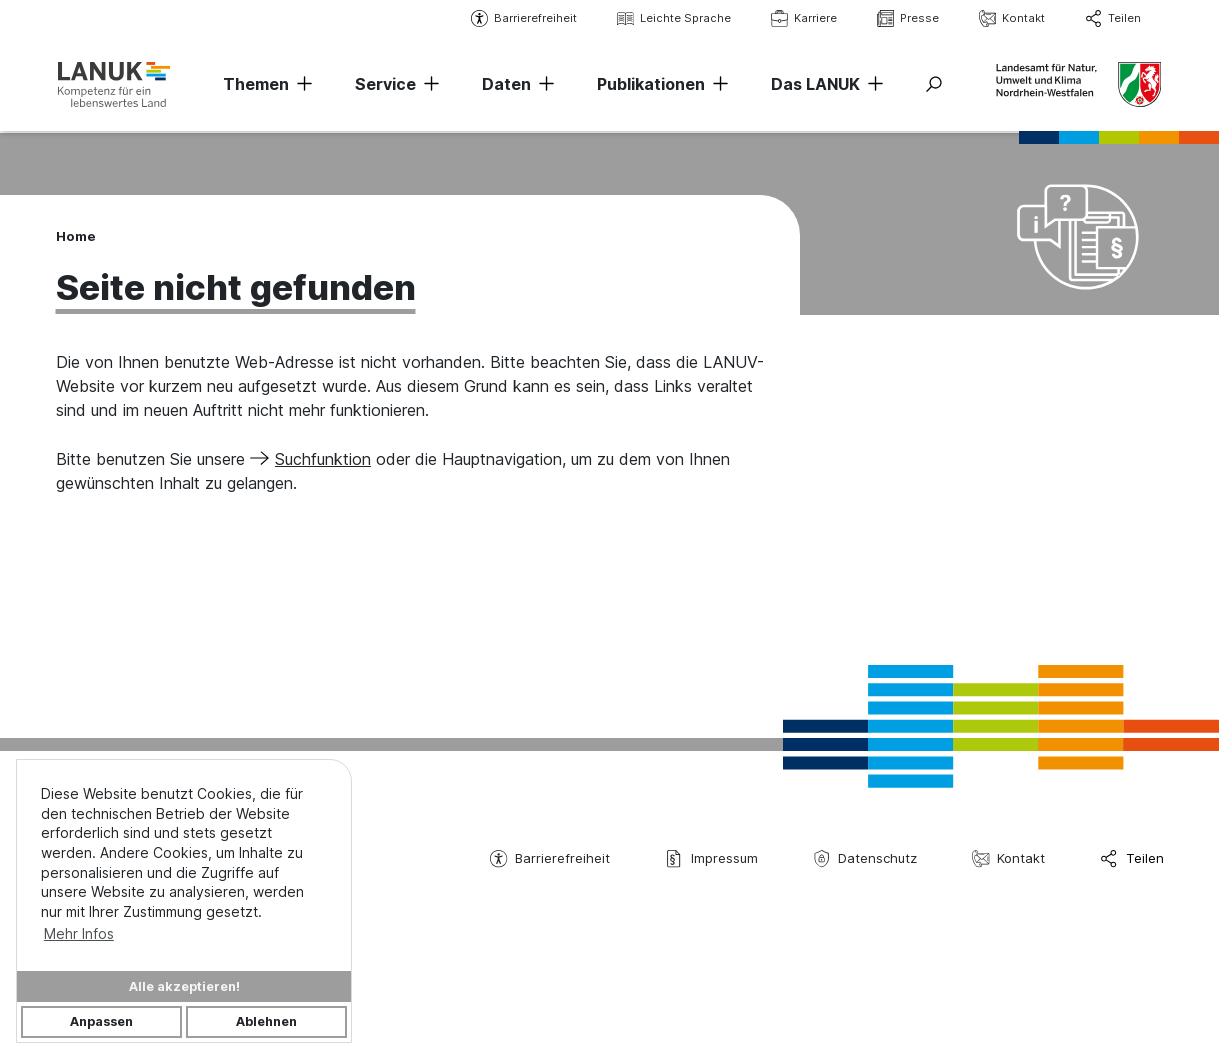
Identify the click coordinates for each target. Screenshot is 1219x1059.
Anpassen (101, 1021)
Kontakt (1010, 18)
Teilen (1111, 18)
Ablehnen (266, 1021)
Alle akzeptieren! (184, 986)
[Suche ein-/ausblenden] (934, 85)
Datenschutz (865, 858)
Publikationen (651, 85)
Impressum (711, 858)
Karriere (802, 18)
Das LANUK (815, 85)
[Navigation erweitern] (301, 85)
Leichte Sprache (672, 18)
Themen (256, 85)
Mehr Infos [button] (79, 933)
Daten (506, 85)
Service (385, 85)
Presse (906, 18)
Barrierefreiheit (522, 18)
